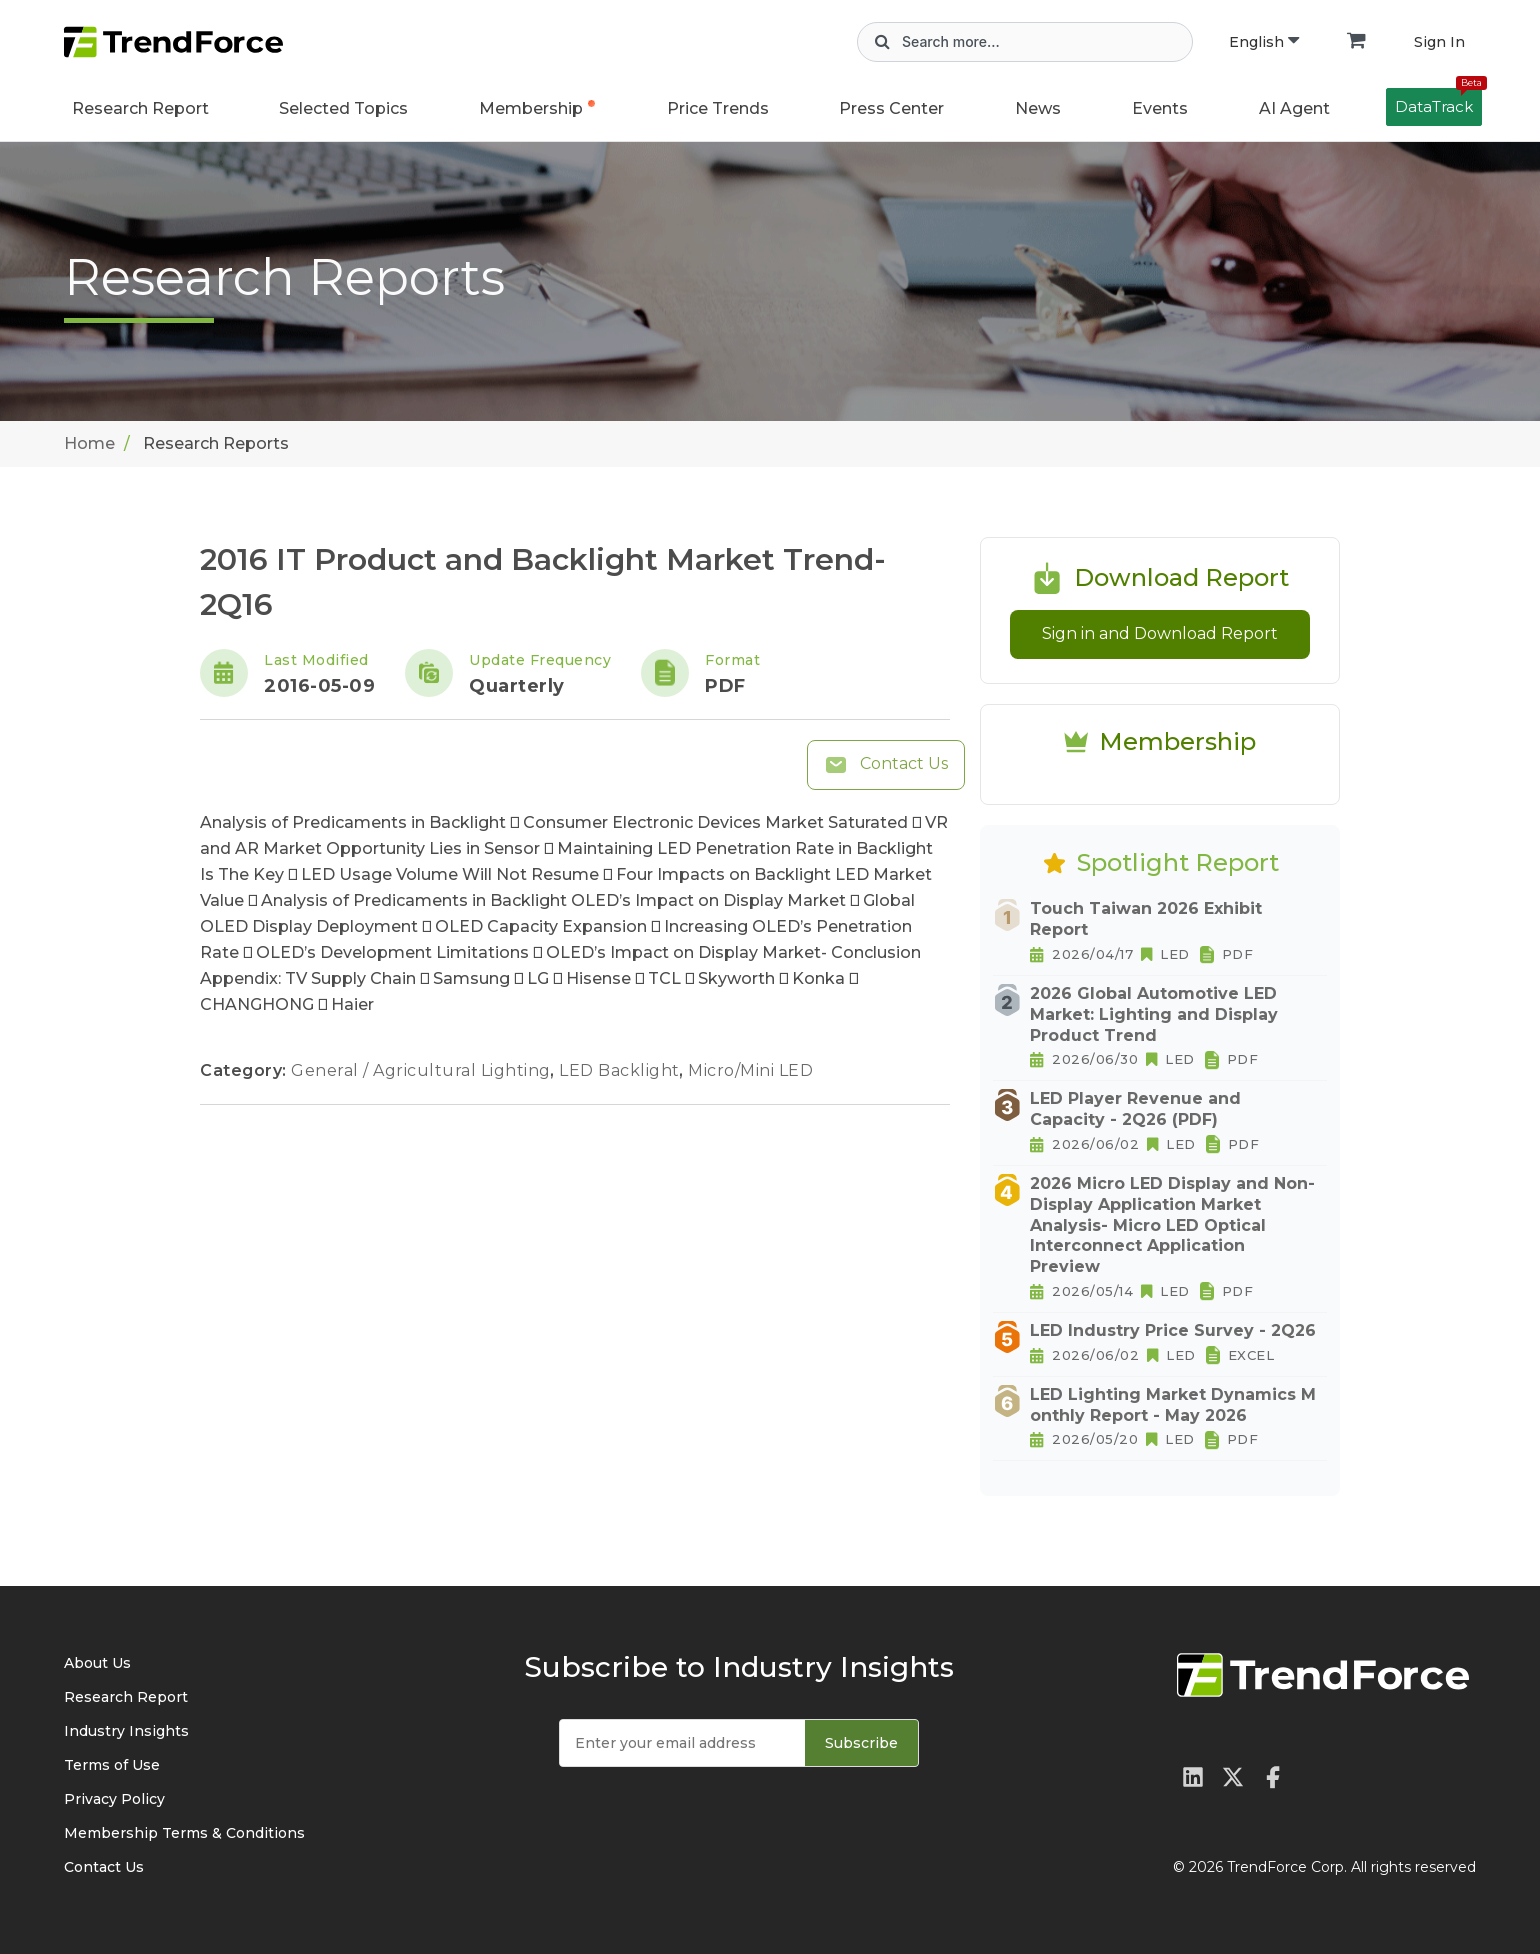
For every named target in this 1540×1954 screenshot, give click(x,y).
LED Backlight (621, 1070)
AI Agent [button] (1294, 108)
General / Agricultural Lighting (423, 1070)
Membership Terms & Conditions (184, 1833)
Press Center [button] (891, 108)
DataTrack (1438, 102)
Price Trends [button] (718, 108)
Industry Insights (126, 1731)
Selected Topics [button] (343, 108)
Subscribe (861, 1743)
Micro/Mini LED (750, 1070)
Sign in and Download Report (1160, 633)
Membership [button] (531, 108)
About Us (97, 1663)
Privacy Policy (114, 1799)
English (1264, 42)
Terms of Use (112, 1765)
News (1038, 108)
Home (89, 443)
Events (1160, 108)
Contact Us (886, 765)
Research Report (140, 108)
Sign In (1439, 42)
